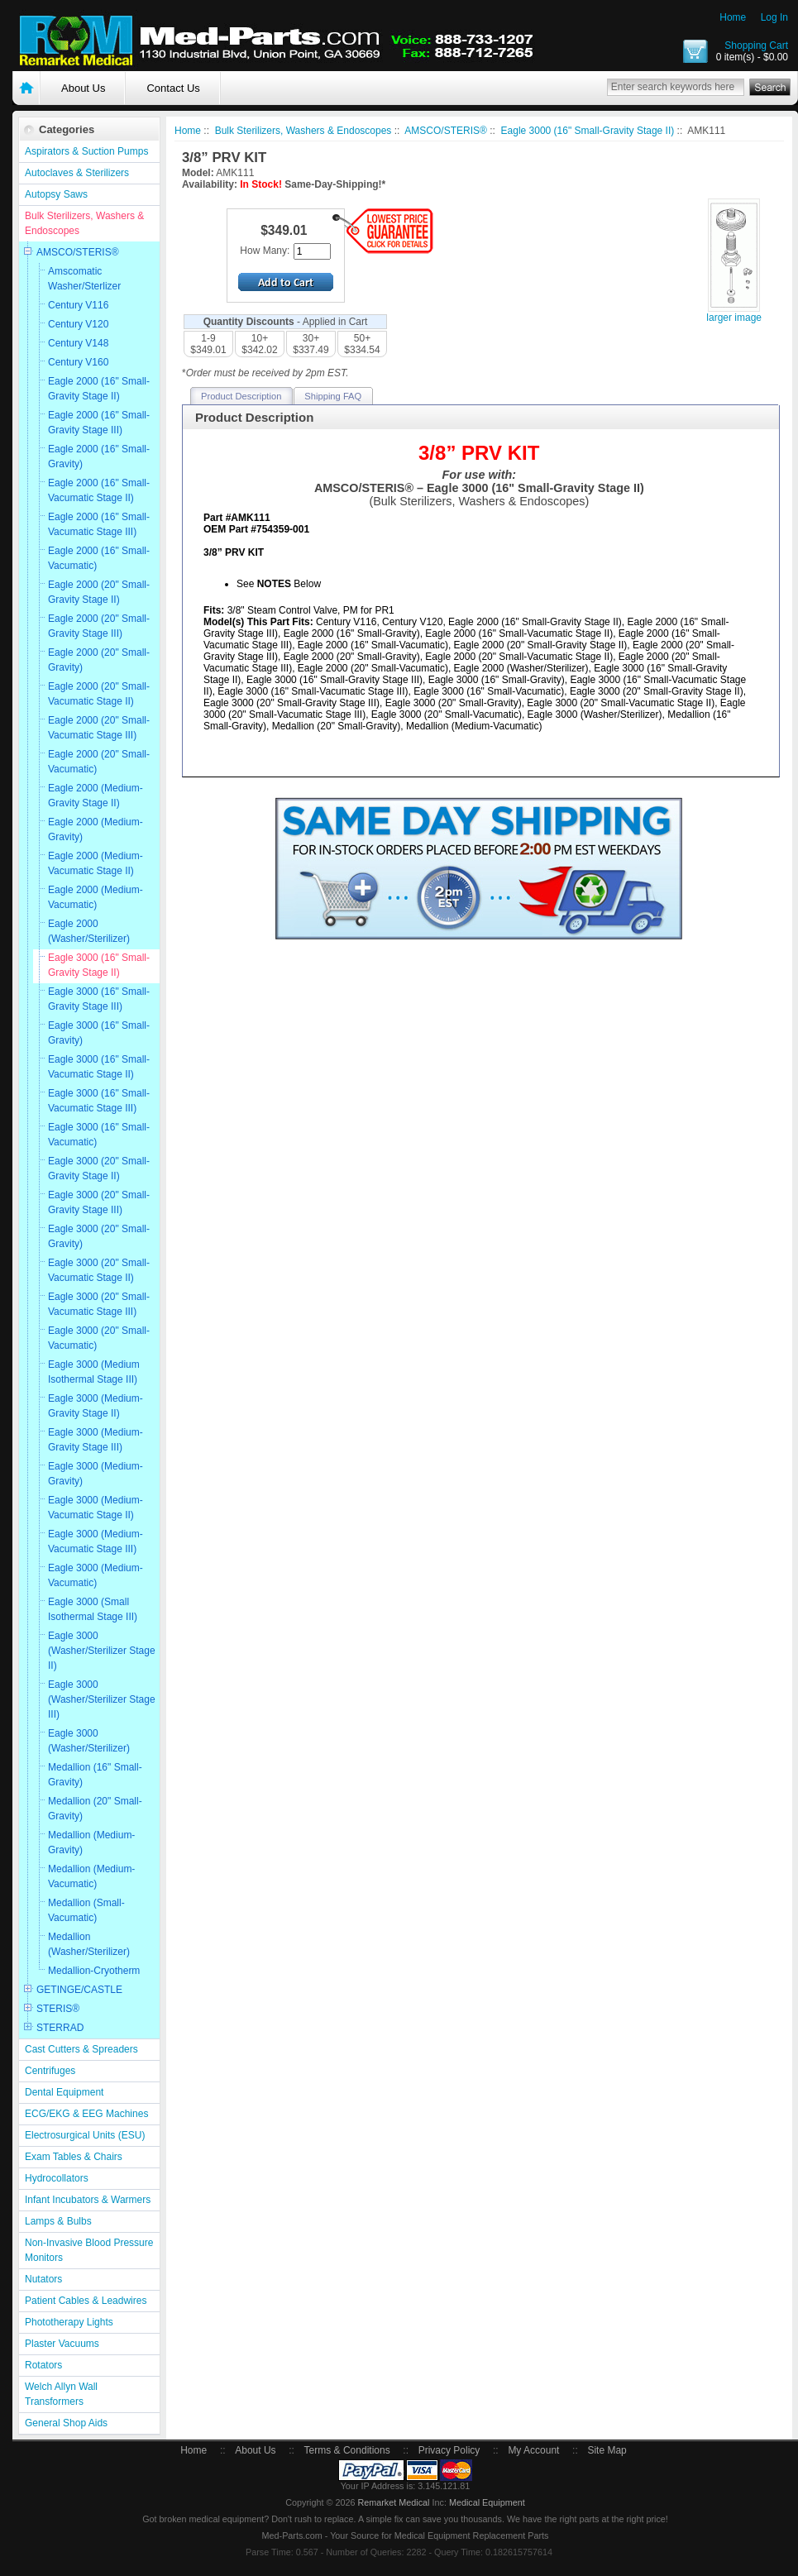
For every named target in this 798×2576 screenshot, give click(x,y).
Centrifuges (50, 2071)
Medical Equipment (487, 2502)
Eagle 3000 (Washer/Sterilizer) (89, 1741)
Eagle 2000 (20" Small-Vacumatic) (99, 761)
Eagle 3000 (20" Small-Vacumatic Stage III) (99, 1304)
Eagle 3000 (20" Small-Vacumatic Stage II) (99, 1270)
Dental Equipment (64, 2092)
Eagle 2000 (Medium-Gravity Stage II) (95, 795)
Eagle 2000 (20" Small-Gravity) (99, 660)
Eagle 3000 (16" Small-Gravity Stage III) (99, 999)
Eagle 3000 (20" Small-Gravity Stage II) (99, 1168)
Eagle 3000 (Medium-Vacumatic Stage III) (95, 1541)
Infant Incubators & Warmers (88, 2200)
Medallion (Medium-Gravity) (91, 1842)
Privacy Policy (449, 2450)
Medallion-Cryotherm (94, 1970)
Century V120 (78, 324)
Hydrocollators (56, 2178)
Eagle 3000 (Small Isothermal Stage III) (92, 1609)
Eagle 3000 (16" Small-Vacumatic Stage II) (99, 1067)
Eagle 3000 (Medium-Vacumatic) (95, 1575)
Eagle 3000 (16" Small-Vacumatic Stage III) (99, 1100)
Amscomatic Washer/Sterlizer (84, 278)
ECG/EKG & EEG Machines (86, 2114)
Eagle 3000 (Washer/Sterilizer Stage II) (101, 1650)
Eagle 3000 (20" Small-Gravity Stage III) (99, 1202)
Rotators (43, 2365)
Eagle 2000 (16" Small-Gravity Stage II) (99, 388)
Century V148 (78, 343)
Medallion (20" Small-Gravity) (95, 1808)
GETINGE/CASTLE (79, 1989)
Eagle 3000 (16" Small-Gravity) (99, 1033)
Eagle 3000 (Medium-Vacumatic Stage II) (95, 1507)
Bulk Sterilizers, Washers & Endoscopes (84, 223)
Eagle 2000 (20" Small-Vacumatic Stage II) (99, 694)
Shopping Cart (756, 45)
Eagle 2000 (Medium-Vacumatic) (95, 897)
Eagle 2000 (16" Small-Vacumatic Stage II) (99, 490)
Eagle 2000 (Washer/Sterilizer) (89, 931)
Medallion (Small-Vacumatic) (86, 1910)
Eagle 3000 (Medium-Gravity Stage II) (95, 1406)
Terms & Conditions (347, 2450)
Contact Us (172, 88)
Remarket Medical (393, 2502)
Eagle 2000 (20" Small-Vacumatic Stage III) (99, 727)
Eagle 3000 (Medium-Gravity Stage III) (95, 1440)
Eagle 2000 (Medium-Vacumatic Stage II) (95, 863)
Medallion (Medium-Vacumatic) (91, 1876)
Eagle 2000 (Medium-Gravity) (95, 829)
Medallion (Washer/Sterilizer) (89, 1944)
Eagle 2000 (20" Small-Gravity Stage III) (99, 626)
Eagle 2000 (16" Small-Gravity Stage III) (99, 422)
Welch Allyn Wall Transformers (61, 2394)
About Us (83, 88)
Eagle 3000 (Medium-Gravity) (95, 1473)
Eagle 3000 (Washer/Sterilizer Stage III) (101, 1699)
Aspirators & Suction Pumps (86, 151)
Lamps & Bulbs (58, 2221)
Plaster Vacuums (62, 2343)
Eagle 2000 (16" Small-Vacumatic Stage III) (99, 524)
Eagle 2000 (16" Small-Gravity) (99, 456)
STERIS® (57, 2008)
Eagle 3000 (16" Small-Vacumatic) (99, 1134)
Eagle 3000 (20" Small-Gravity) (99, 1236)
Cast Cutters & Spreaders (81, 2049)
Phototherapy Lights (69, 2322)
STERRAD (60, 2028)
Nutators (43, 2279)
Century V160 (78, 362)
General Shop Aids (66, 2423)
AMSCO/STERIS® (77, 252)
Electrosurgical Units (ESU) (85, 2135)
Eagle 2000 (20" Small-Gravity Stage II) (99, 592)
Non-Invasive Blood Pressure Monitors (89, 2250)
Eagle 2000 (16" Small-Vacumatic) (99, 558)
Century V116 (78, 305)
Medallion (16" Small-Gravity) (95, 1774)
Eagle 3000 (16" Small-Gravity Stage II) (99, 965)
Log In (774, 17)
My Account (533, 2450)
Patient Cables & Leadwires (85, 2300)
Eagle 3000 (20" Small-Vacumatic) (99, 1338)
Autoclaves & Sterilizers (77, 173)
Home (732, 17)
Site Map (606, 2450)
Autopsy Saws (56, 194)
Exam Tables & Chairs (73, 2157)
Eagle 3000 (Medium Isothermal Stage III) (94, 1372)
